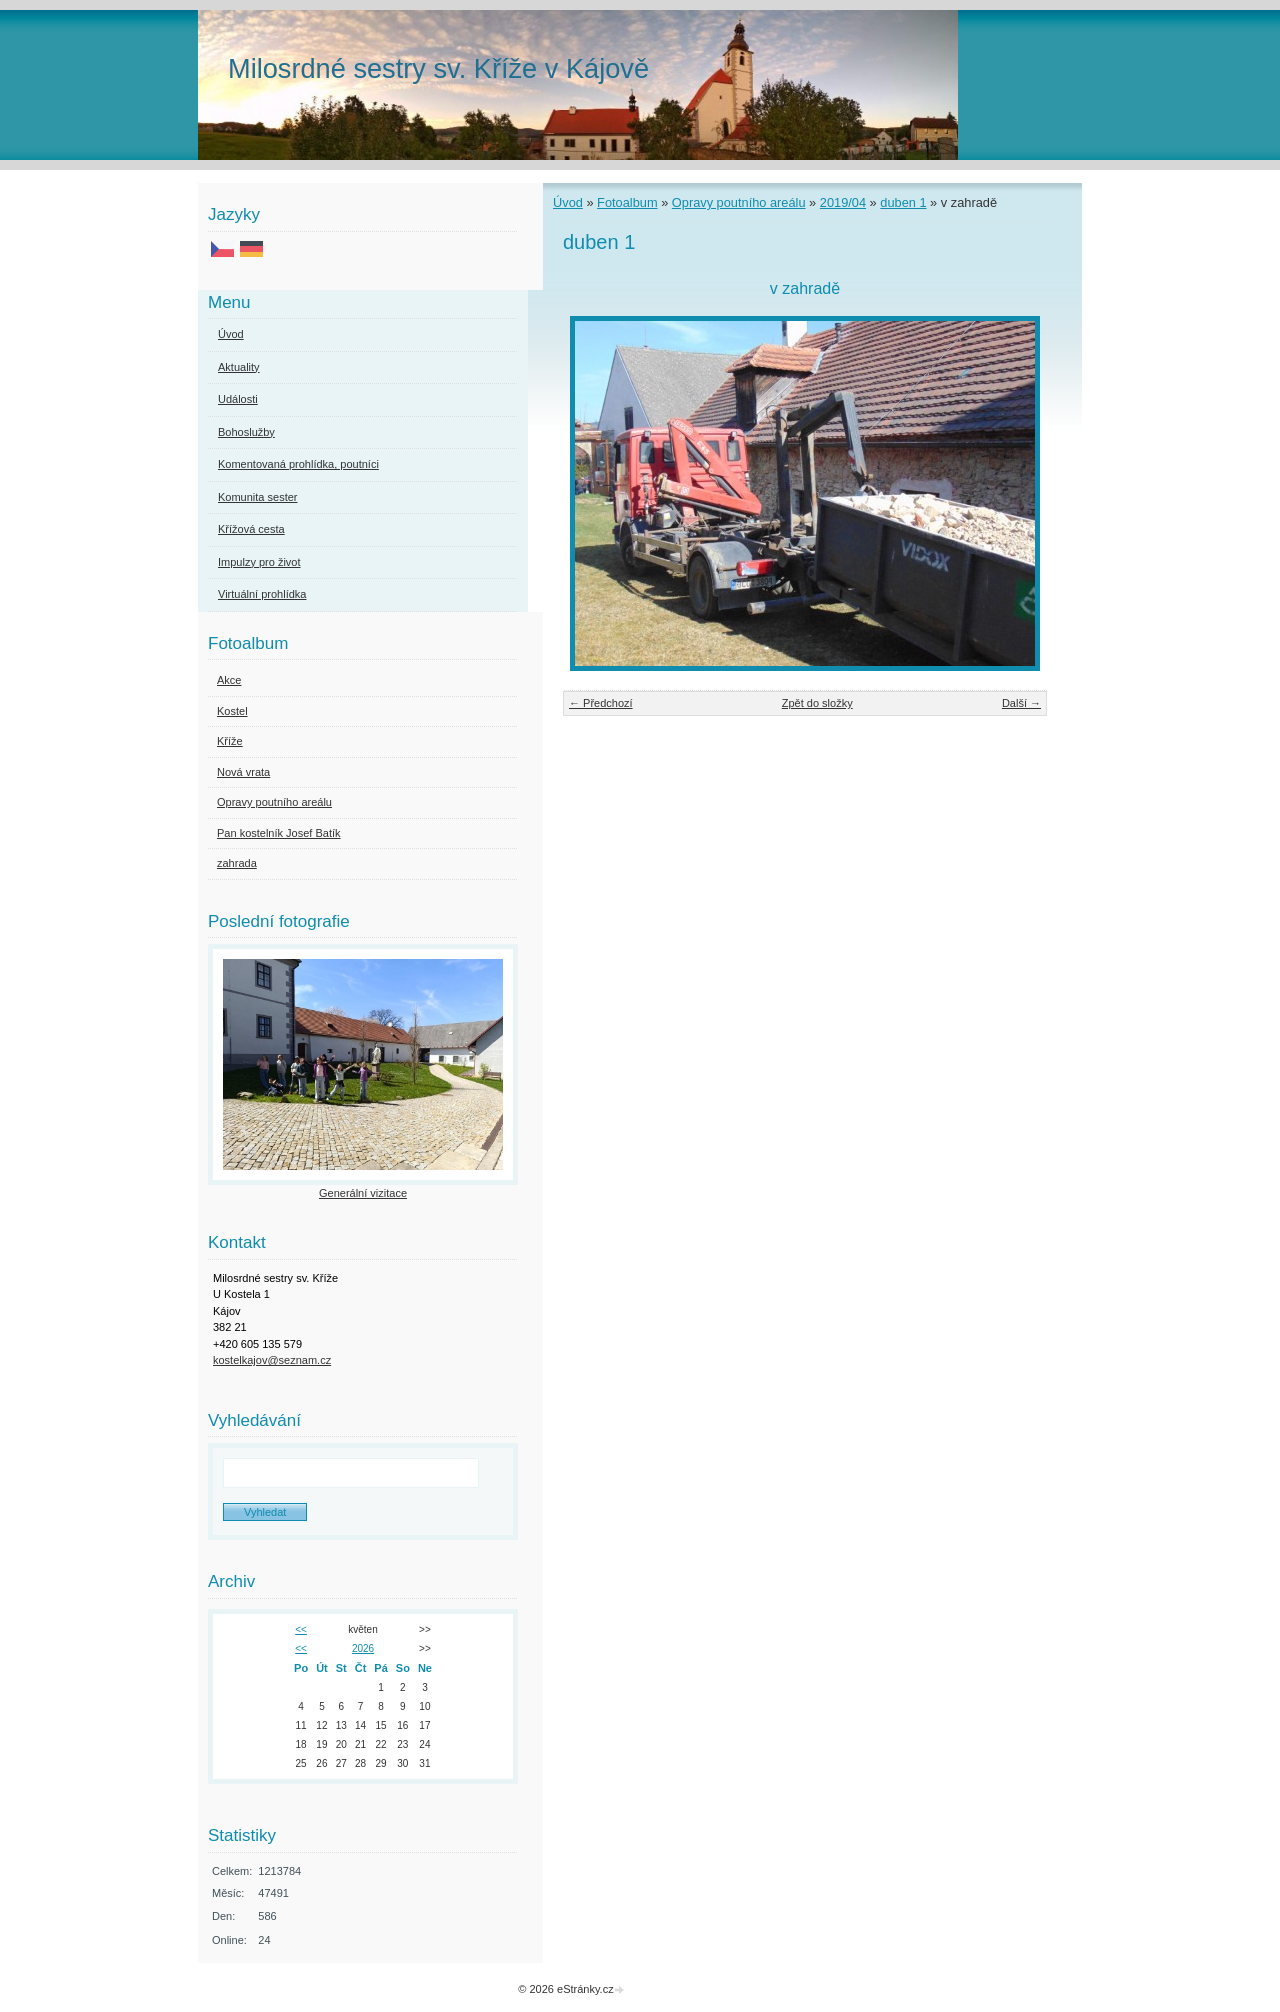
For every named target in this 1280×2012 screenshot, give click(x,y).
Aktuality (239, 367)
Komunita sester (257, 497)
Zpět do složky (817, 703)
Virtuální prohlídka (262, 594)
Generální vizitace (363, 1193)
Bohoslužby (246, 432)
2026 (363, 1648)
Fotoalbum (627, 202)
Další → (1021, 703)
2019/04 (843, 202)
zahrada (237, 863)
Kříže (230, 741)
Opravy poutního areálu (739, 202)
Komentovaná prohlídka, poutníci (298, 464)
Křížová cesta (251, 529)
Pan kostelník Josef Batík (279, 833)
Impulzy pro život (259, 562)
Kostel (232, 711)
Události (238, 399)
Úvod (568, 202)
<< (301, 1629)
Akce (229, 680)
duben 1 (903, 202)
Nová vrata (243, 772)
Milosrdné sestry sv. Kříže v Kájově (438, 68)
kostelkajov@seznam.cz (272, 1360)
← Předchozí (601, 703)
